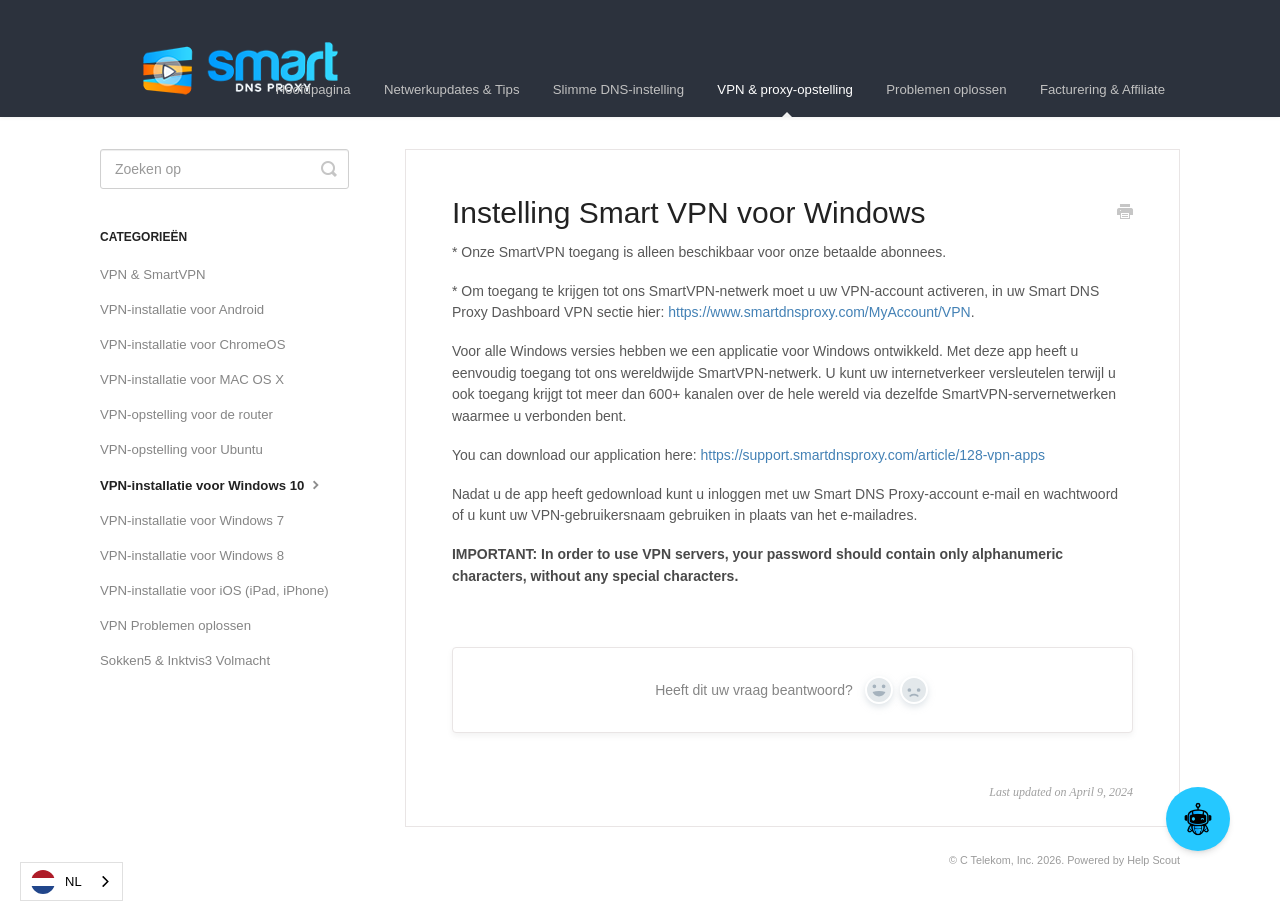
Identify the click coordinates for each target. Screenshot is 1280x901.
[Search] (224, 169)
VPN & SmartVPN (153, 274)
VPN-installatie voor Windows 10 (212, 484)
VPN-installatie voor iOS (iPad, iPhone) (214, 590)
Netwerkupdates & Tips (452, 89)
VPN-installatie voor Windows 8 (192, 555)
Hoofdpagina (313, 89)
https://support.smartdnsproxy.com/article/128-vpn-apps (873, 455)
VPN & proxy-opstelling (785, 99)
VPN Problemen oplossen (175, 625)
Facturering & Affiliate (1102, 89)
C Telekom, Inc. (997, 860)
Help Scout (1153, 860)
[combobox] (71, 881)
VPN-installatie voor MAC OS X (192, 379)
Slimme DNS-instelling (618, 89)
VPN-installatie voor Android (182, 309)
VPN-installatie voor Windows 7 (192, 520)
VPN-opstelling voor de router (186, 414)
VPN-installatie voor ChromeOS (192, 344)
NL (56, 882)
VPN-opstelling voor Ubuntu (181, 449)
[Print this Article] (1125, 214)
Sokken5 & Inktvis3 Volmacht (185, 660)
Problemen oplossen (946, 89)
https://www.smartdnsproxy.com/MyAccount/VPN (819, 312)
